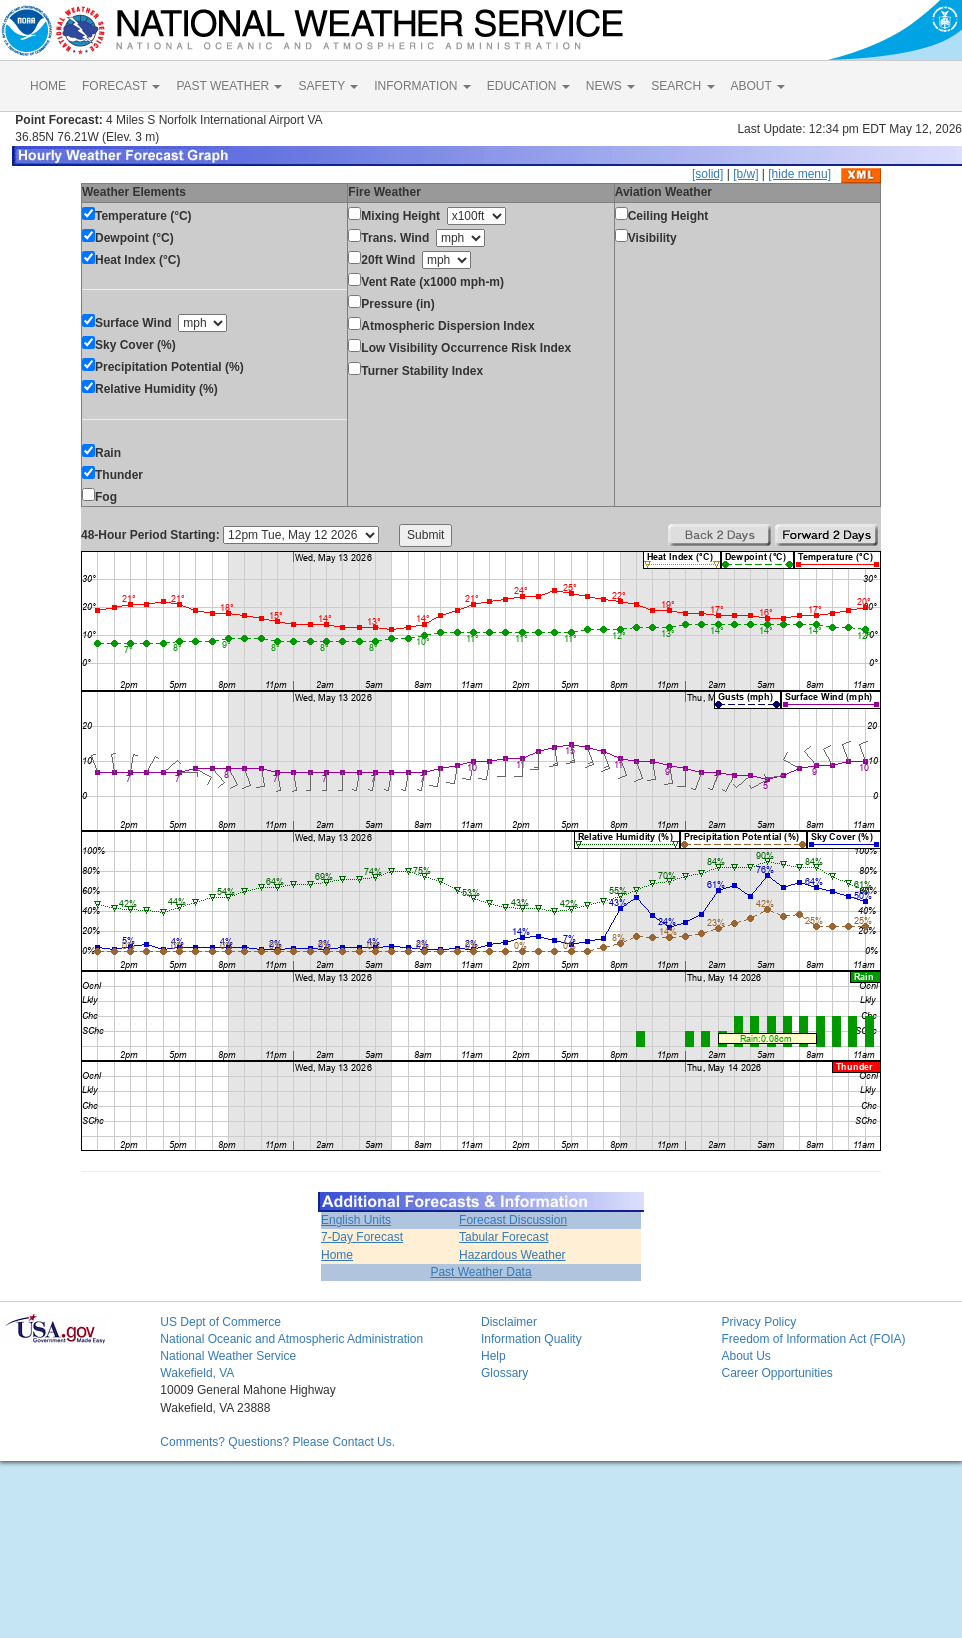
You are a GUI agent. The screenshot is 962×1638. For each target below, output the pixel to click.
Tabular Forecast (503, 1237)
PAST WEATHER (229, 86)
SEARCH (682, 86)
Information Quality (531, 1339)
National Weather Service (228, 1356)
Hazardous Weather (512, 1255)
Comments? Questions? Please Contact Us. (277, 1442)
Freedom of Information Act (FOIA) (813, 1339)
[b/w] (745, 174)
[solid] (707, 174)
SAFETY (328, 86)
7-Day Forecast (362, 1237)
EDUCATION (528, 86)
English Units (356, 1220)
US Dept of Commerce (220, 1322)
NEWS (610, 86)
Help (493, 1356)
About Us (745, 1356)
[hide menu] (799, 174)
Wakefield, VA (197, 1373)
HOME (48, 86)
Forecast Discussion (513, 1220)
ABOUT (758, 86)
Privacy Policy (758, 1322)
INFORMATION (422, 86)
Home (337, 1255)
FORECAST (121, 86)
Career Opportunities (776, 1373)
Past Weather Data (480, 1272)
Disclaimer (509, 1322)
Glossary (504, 1373)
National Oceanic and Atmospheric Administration (291, 1339)
